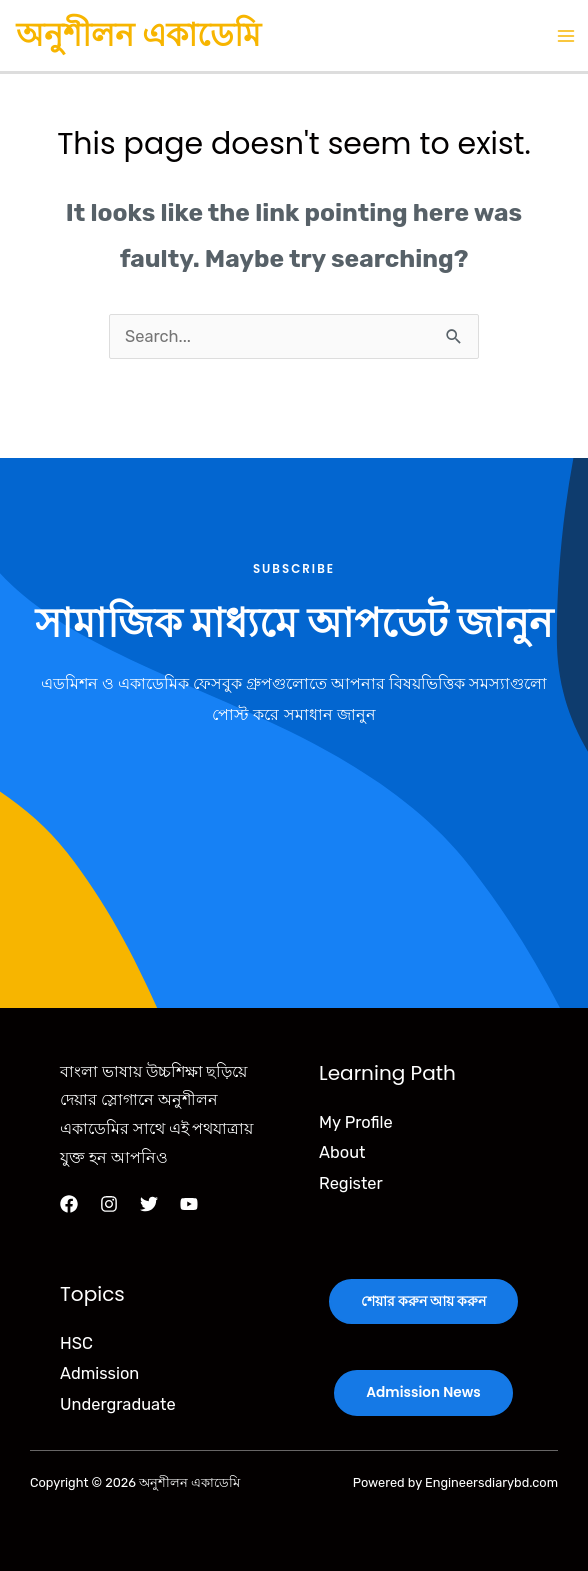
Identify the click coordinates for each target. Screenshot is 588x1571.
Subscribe (294, 569)
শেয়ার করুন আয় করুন (424, 1301)
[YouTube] (189, 1204)
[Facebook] (69, 1204)
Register (351, 1183)
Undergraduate (118, 1404)
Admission (99, 1373)
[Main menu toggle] (565, 35)
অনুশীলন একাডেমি (138, 34)
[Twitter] (149, 1204)
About (342, 1152)
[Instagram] (109, 1204)
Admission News (423, 1392)
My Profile (356, 1122)
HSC (76, 1343)
